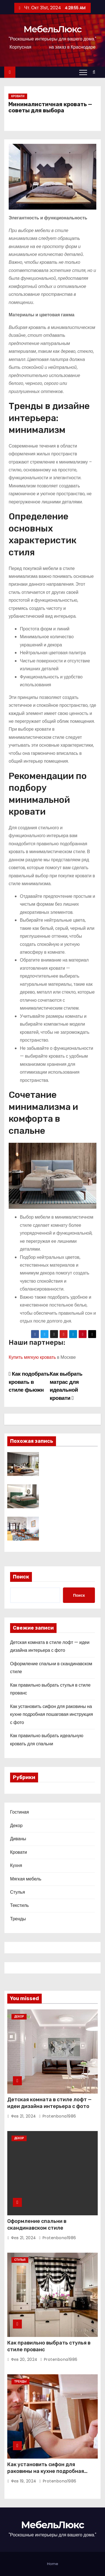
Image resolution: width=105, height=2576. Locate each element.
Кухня (16, 1865)
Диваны (18, 1839)
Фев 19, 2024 (23, 2481)
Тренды (18, 1919)
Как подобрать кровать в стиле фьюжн (29, 1382)
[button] (95, 72)
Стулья (17, 1892)
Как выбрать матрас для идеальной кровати (66, 1385)
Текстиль (19, 1905)
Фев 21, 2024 (23, 2116)
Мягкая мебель (25, 1879)
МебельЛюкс (52, 29)
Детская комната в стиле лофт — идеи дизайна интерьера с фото (49, 2102)
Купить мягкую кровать (32, 1357)
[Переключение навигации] (83, 72)
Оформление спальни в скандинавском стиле (36, 2224)
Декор (16, 1825)
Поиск (21, 1577)
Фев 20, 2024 (24, 2359)
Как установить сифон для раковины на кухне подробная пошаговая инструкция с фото (51, 1714)
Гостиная (19, 1812)
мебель (40, 47)
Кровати (17, 96)
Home (52, 2563)
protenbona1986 (57, 2116)
